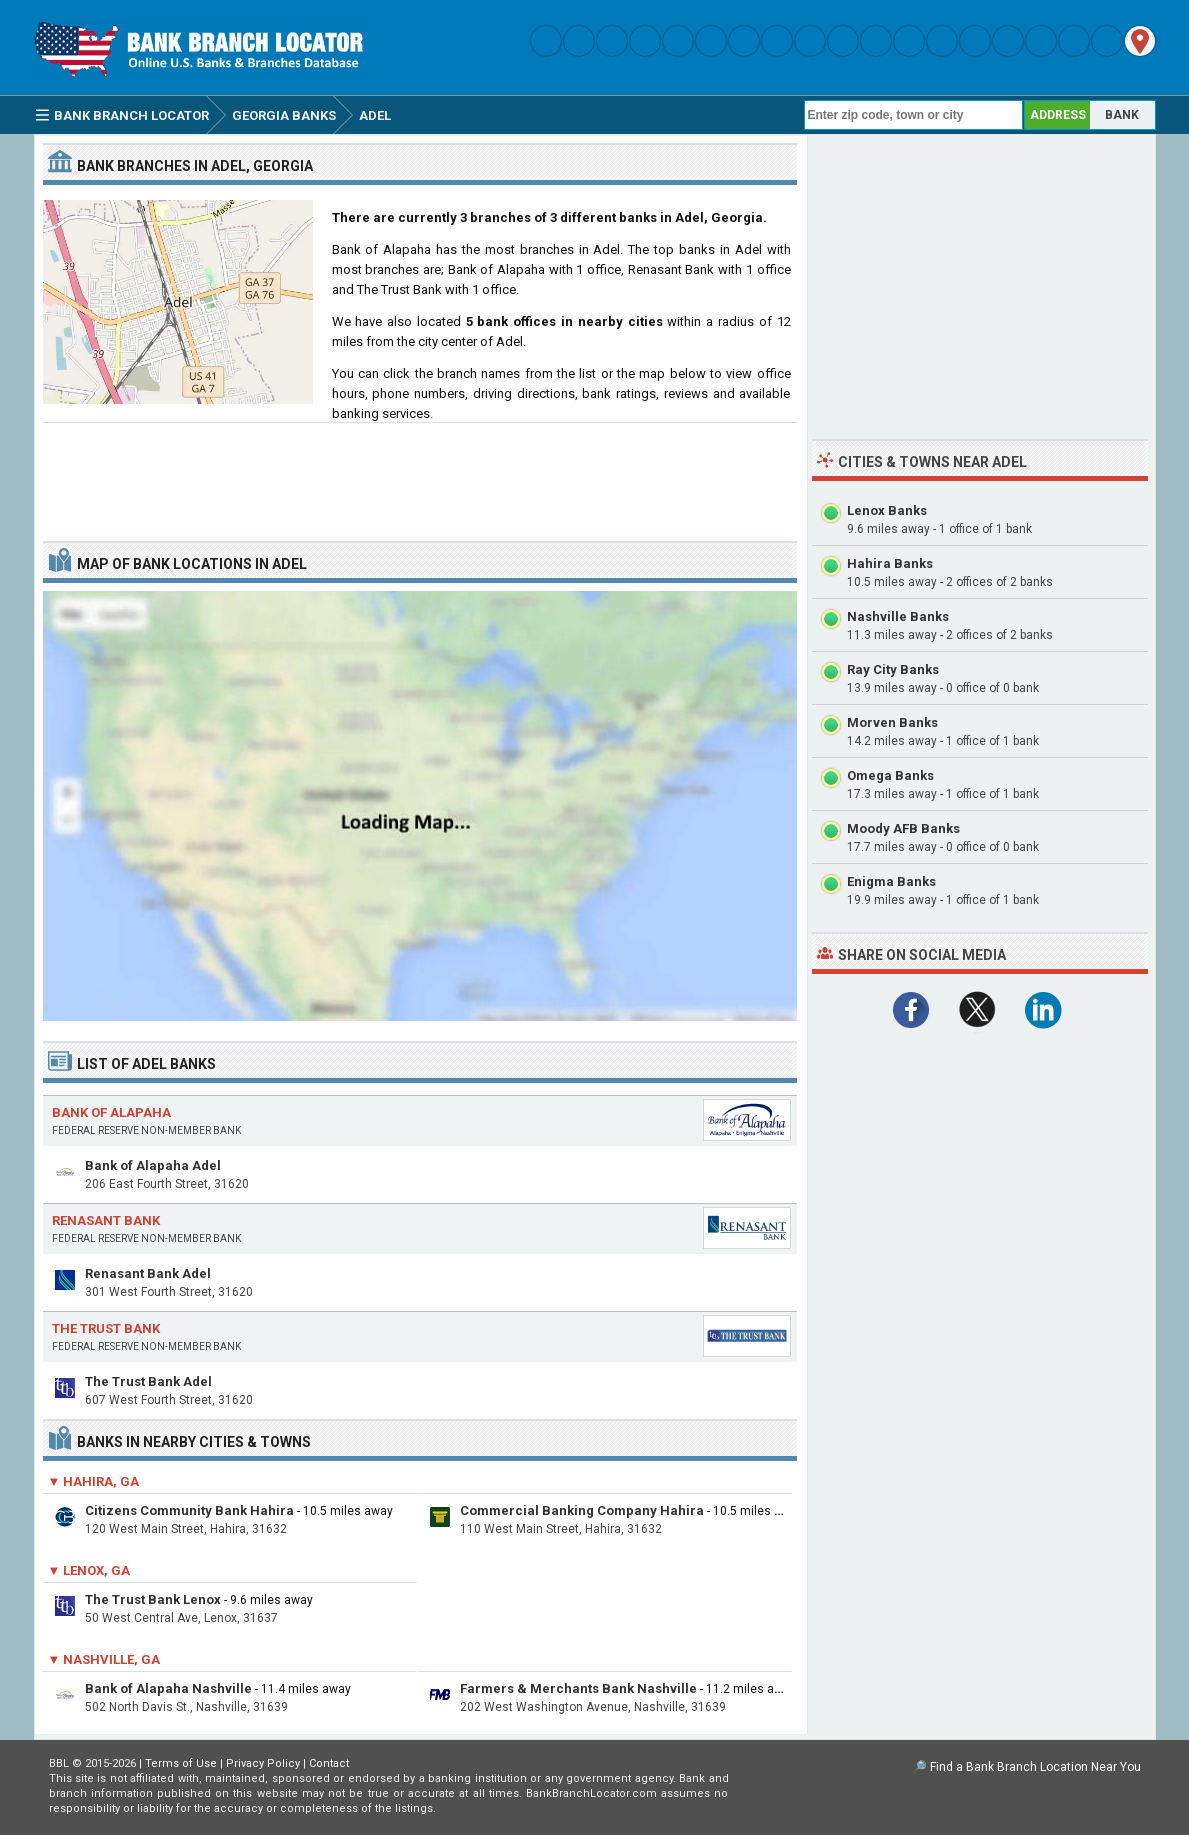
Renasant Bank (106, 1220)
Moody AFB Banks (903, 828)
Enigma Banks (891, 881)
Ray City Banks (893, 669)
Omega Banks (890, 775)
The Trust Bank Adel (148, 1381)
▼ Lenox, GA (89, 1570)
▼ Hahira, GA (94, 1481)
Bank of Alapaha (111, 1112)
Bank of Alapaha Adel (153, 1165)
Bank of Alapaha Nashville (168, 1688)
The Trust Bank (106, 1328)
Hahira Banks (890, 563)
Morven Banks (892, 722)
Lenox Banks (887, 510)
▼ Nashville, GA (104, 1659)
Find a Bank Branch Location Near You (1035, 1767)
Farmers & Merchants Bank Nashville (578, 1688)
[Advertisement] (420, 474)
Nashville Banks (898, 616)
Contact (329, 1763)
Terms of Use (181, 1763)
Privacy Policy (263, 1763)
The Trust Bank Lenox (153, 1599)
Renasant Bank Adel (148, 1273)
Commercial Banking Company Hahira (582, 1510)
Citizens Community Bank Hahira (189, 1510)
